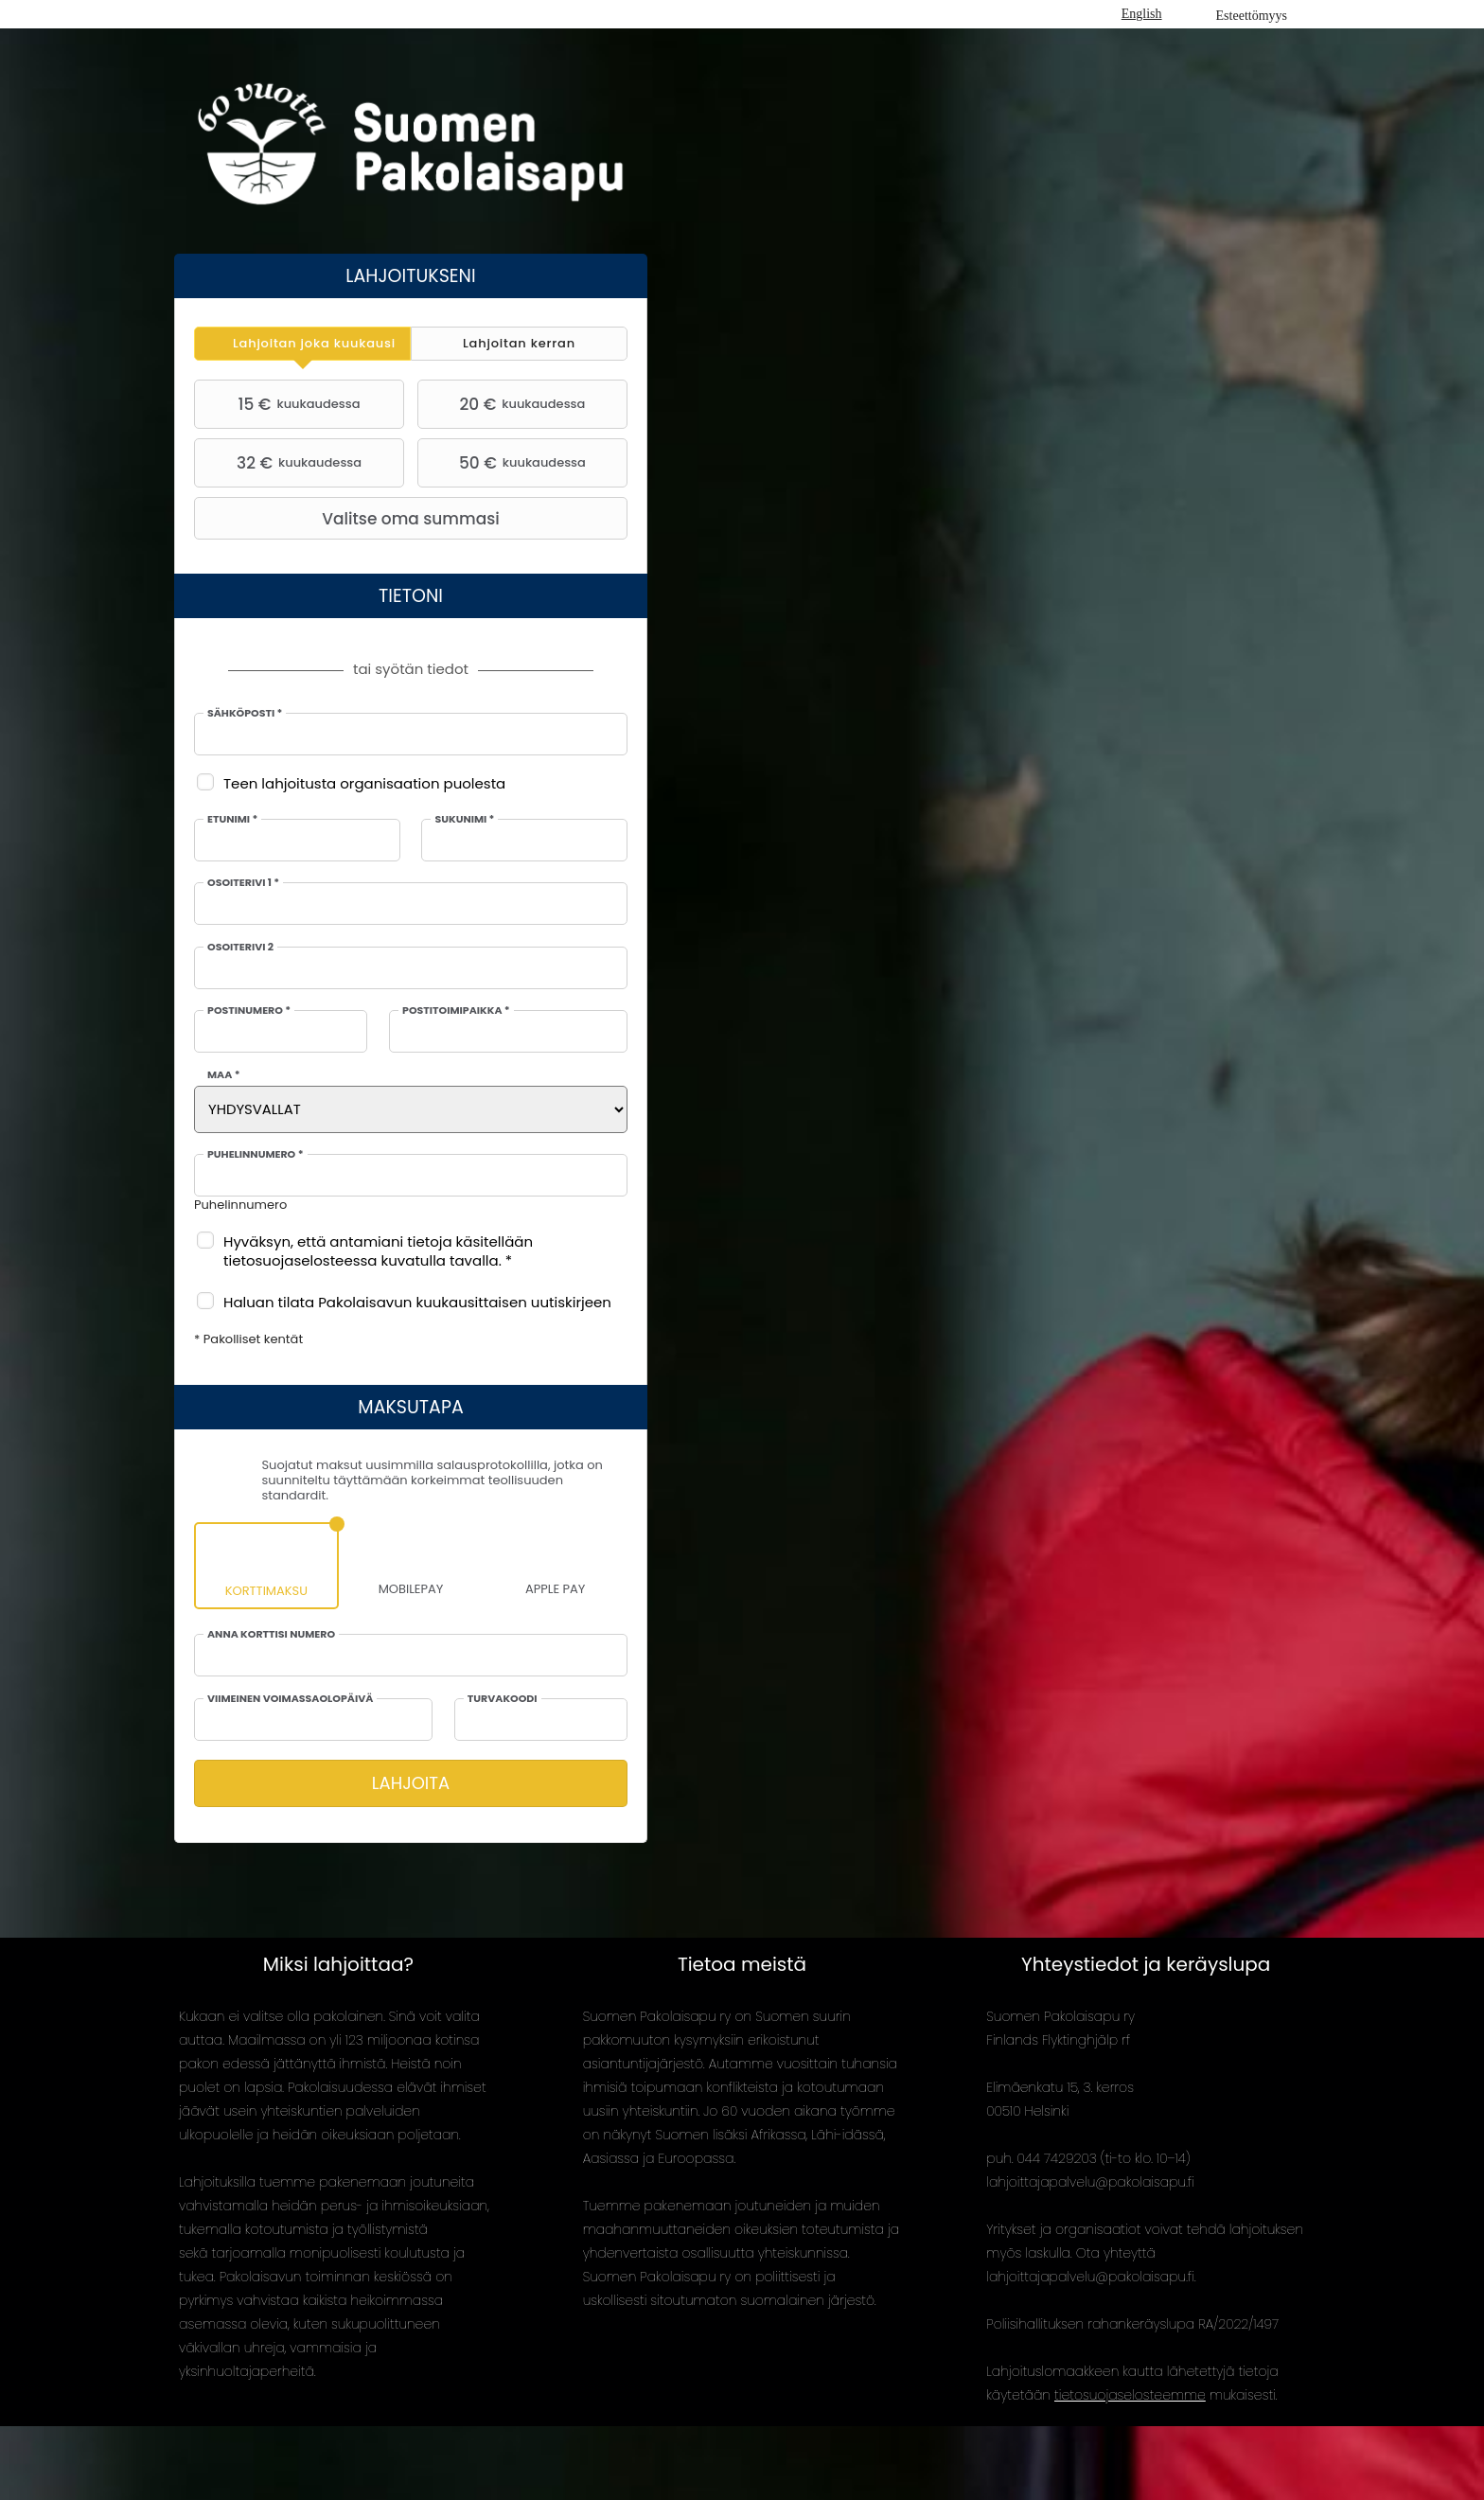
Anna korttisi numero (271, 1634)
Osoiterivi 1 (243, 883)
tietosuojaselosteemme (1130, 2394)
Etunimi (232, 819)
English (1142, 14)
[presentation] (302, 344)
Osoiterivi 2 (240, 947)
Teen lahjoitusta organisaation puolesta (364, 783)
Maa (223, 1075)
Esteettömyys (1251, 16)
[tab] (302, 344)
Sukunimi (464, 819)
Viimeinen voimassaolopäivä (290, 1699)
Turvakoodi (503, 1699)
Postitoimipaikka (456, 1011)
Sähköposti (244, 713)
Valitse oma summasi (349, 519)
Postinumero (249, 1011)
